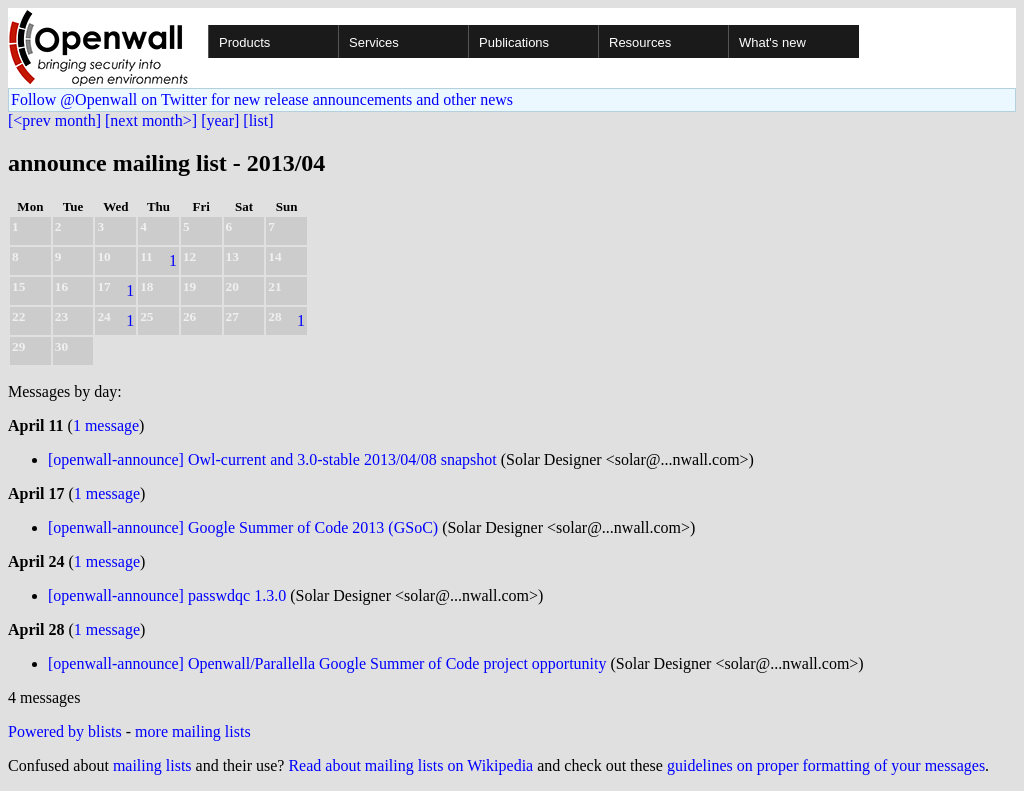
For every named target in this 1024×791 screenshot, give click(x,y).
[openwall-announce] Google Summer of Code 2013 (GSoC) (243, 527)
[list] (258, 120)
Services (374, 42)
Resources (640, 42)
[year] (220, 120)
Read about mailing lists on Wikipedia (410, 765)
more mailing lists (193, 731)
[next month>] (151, 120)
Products (244, 42)
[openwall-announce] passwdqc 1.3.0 (167, 595)
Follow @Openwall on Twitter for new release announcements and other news (262, 99)
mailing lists (152, 765)
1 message (106, 425)
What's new (772, 42)
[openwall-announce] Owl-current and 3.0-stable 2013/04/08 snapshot (272, 459)
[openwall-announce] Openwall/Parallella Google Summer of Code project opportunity (327, 663)
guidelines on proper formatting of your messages (826, 765)
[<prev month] (54, 120)
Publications (514, 42)
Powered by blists (65, 731)
